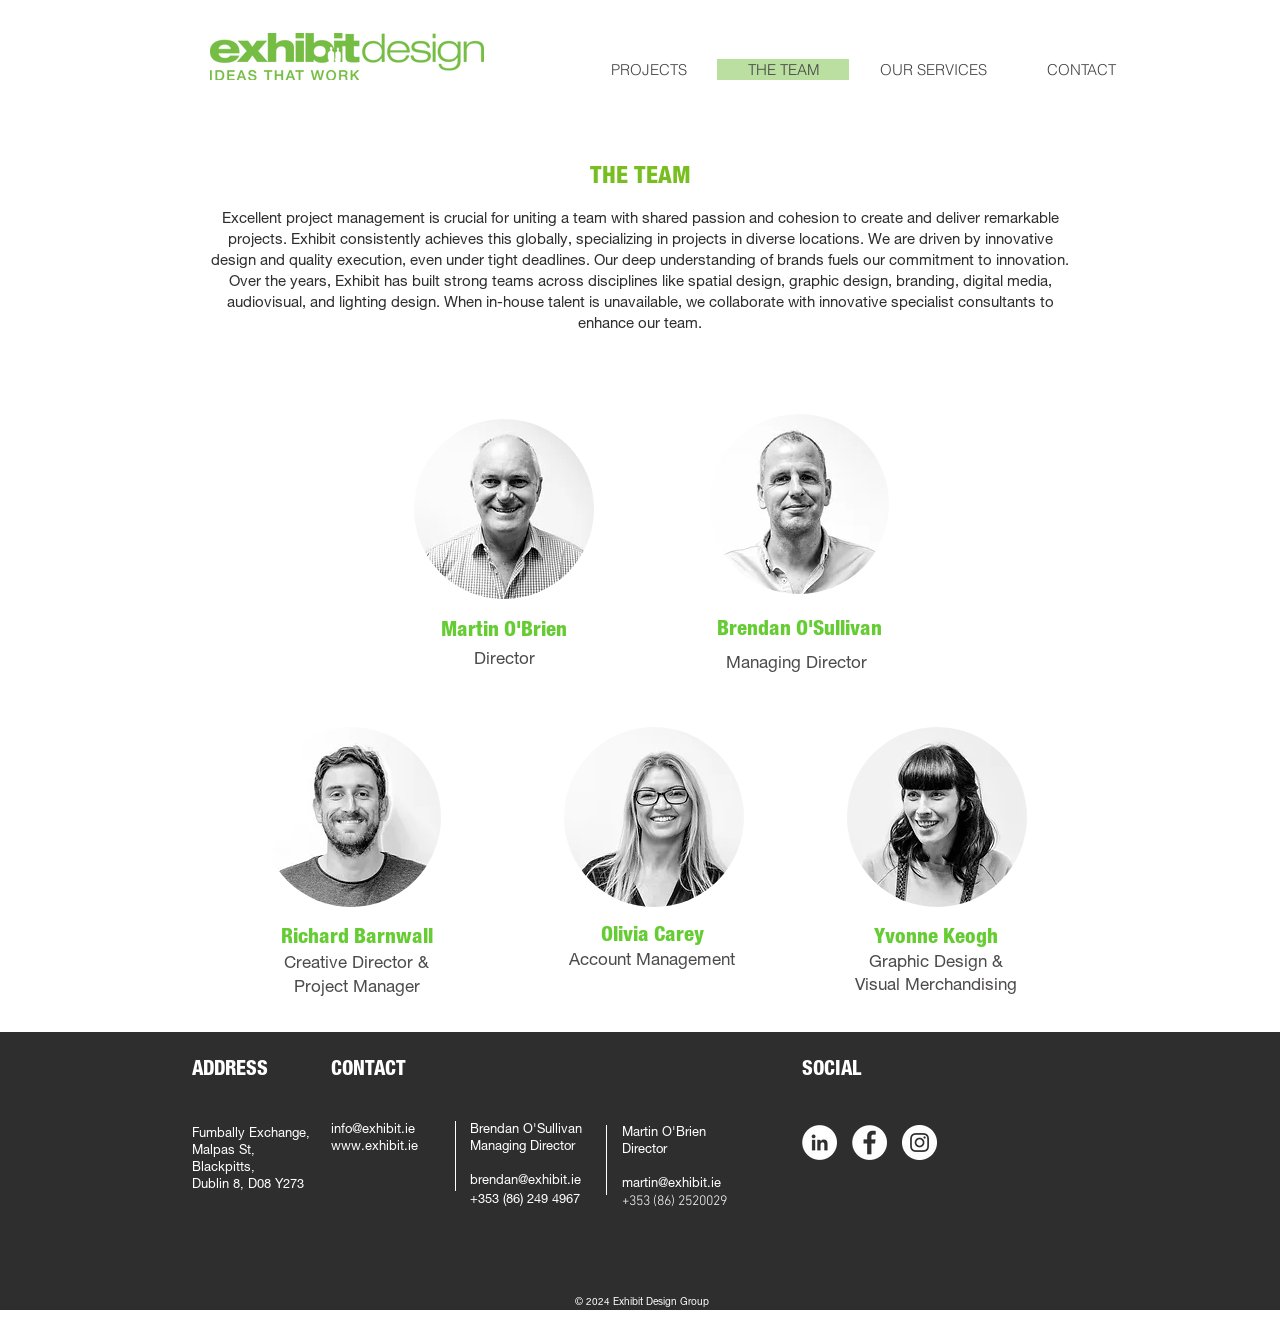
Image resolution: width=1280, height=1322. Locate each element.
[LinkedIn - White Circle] (819, 1142)
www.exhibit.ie (374, 1147)
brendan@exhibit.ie (525, 1181)
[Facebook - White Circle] (869, 1142)
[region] (504, 509)
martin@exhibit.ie (671, 1184)
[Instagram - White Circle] (919, 1142)
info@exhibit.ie (373, 1130)
